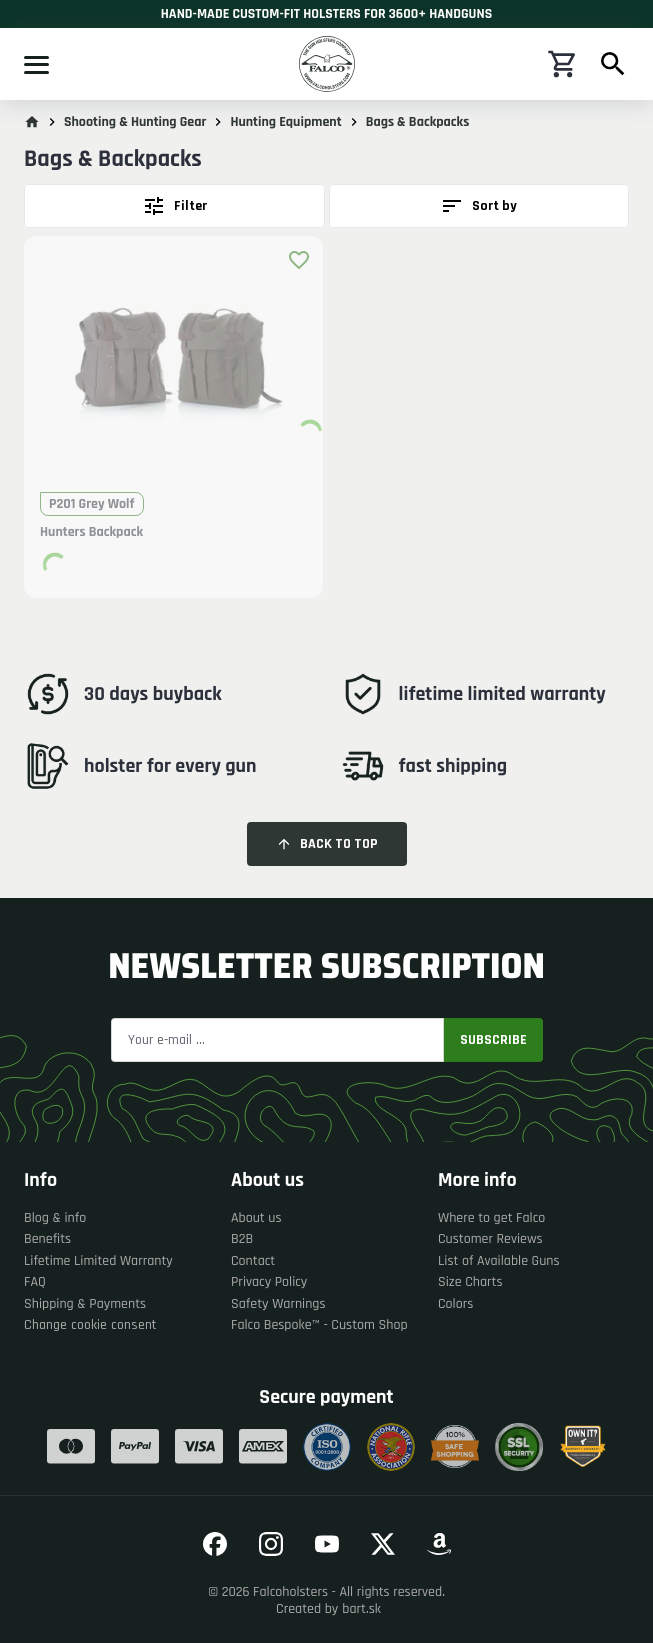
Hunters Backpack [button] (91, 532)
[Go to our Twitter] (383, 1544)
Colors (455, 1304)
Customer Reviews (490, 1239)
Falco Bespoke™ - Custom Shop (319, 1325)
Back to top (327, 844)
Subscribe (493, 1040)
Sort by (478, 206)
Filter (174, 206)
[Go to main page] (32, 122)
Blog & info (55, 1218)
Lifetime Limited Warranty (98, 1261)
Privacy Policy (269, 1282)
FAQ (35, 1282)
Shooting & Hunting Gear (135, 122)
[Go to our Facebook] (215, 1544)
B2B (242, 1239)
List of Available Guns (499, 1261)
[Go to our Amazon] (439, 1544)
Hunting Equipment (285, 122)
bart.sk (361, 1609)
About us (256, 1218)
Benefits (47, 1239)
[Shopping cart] (563, 64)
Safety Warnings (278, 1304)
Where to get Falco (491, 1218)
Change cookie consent (90, 1325)
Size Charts (470, 1282)
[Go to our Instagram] (271, 1544)
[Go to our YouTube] (327, 1544)
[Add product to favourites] (299, 260)
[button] (173, 368)
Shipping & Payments (85, 1304)
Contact (253, 1261)
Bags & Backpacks (418, 122)
